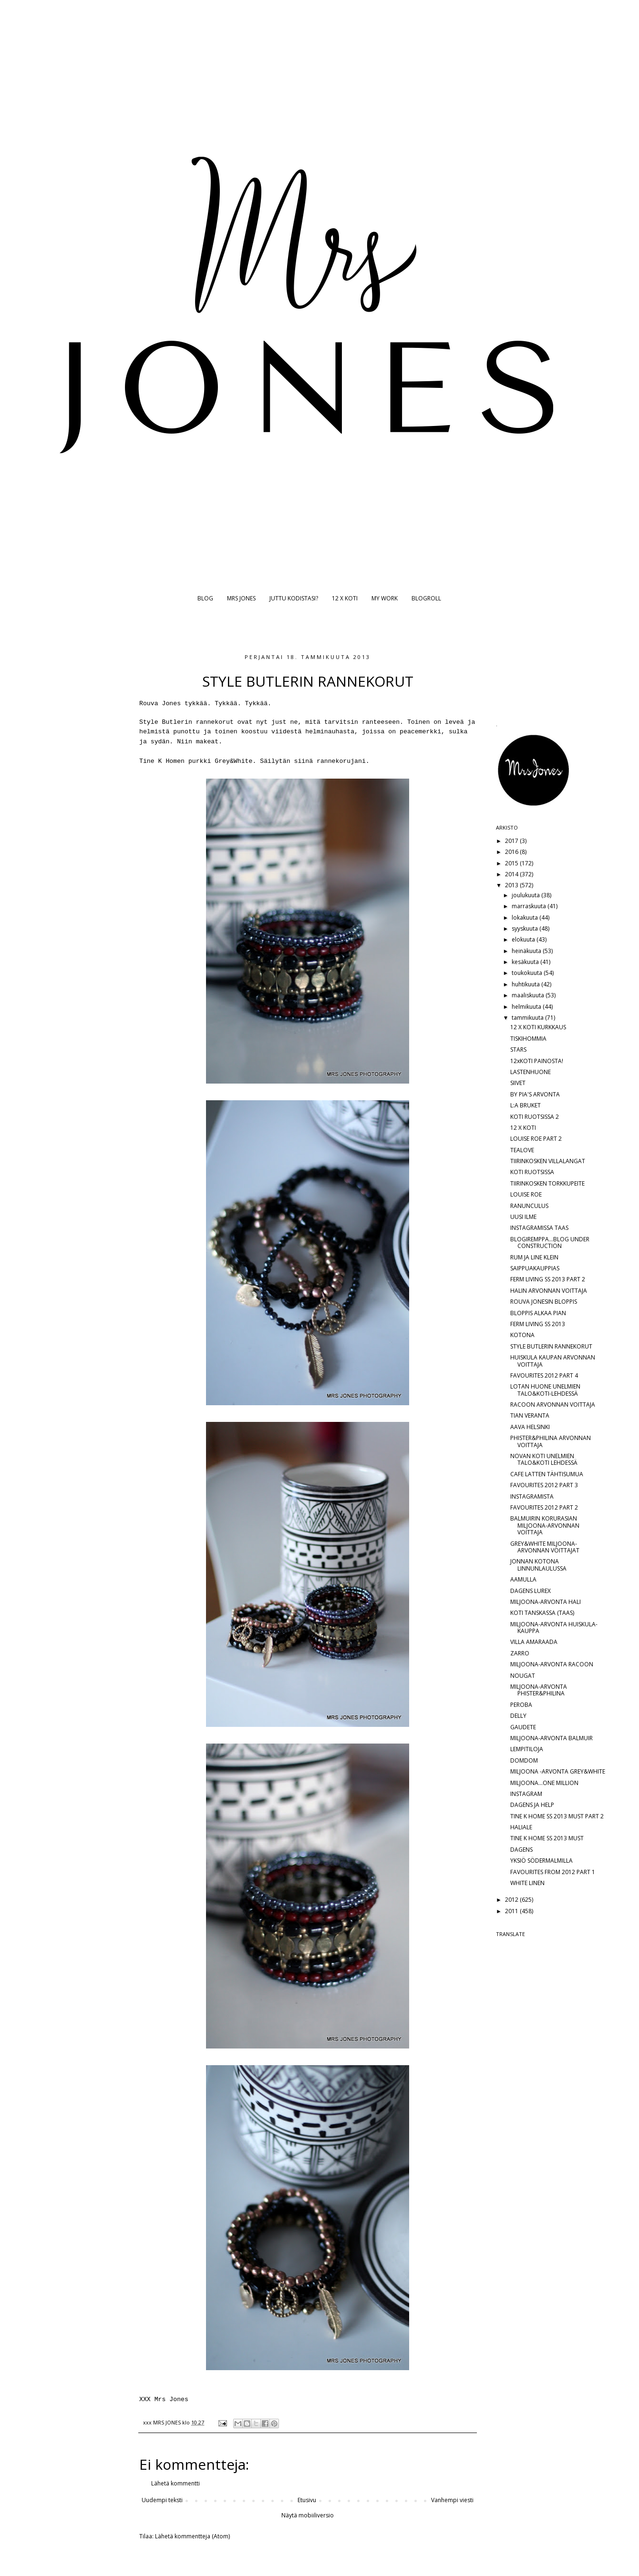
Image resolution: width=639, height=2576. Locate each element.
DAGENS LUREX (530, 1591)
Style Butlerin (165, 722)
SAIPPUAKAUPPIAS (534, 1268)
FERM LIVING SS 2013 (537, 1324)
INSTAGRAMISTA (532, 1496)
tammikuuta (528, 1018)
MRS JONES (241, 598)
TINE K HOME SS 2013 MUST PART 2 (557, 1816)
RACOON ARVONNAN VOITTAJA (552, 1404)
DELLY (518, 1716)
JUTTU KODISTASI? (293, 598)
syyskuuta (525, 928)
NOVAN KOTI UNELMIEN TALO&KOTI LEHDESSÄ (543, 1459)
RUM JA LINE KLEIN (534, 1257)
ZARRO (519, 1653)
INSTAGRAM (526, 1794)
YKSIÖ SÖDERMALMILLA (541, 1860)
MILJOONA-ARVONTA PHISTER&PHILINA (538, 1690)
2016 (512, 852)
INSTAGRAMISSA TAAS (539, 1228)
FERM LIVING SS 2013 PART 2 (547, 1279)
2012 (512, 1900)
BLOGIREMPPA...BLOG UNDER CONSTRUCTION (549, 1242)
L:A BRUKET (525, 1105)
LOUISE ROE (526, 1194)
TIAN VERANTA (529, 1415)
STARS (518, 1049)
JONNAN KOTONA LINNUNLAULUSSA (538, 1564)
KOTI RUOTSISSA (532, 1172)
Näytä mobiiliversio (307, 2515)
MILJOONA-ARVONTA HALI (545, 1602)
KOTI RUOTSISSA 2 (534, 1117)
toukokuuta (528, 973)
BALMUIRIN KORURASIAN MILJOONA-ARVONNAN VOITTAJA (544, 1525)
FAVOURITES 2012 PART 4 (544, 1375)
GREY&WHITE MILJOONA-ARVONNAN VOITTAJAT (544, 1547)
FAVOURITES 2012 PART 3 (544, 1485)
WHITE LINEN (527, 1883)
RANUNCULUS (529, 1206)
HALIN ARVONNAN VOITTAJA (548, 1291)
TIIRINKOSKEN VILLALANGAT (547, 1161)
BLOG (205, 598)
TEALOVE (522, 1150)
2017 (512, 841)
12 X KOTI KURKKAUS (538, 1027)
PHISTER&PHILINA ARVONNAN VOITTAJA (550, 1441)
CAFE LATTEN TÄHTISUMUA (546, 1474)
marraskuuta (529, 906)
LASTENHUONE (530, 1072)
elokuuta (524, 939)
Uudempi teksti (162, 2500)
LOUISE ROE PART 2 (536, 1139)
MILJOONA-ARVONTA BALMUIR (551, 1738)
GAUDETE (523, 1727)
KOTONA (522, 1335)
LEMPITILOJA (526, 1749)
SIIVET (518, 1083)
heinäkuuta (527, 951)
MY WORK (384, 598)
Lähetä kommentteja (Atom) (192, 2536)
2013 (512, 885)
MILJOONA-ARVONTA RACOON (551, 1664)
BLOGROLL (426, 598)
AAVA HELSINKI (530, 1427)
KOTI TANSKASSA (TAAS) (542, 1613)
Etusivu (307, 2500)
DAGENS (521, 1850)
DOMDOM (524, 1760)
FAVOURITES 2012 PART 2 (544, 1507)
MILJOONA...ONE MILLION (544, 1783)
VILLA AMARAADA (533, 1642)
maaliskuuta (529, 995)
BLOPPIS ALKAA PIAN (538, 1313)
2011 (512, 1911)
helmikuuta (527, 1007)
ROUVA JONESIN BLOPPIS (543, 1302)
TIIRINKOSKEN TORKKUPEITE (547, 1183)
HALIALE (521, 1827)
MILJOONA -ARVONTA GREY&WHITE (557, 1771)
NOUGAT (522, 1676)
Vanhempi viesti (452, 2500)
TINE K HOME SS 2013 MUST (547, 1838)
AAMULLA (523, 1579)
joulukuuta (526, 895)
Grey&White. (235, 761)
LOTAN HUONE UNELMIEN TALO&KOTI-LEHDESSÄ (545, 1389)
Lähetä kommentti (175, 2483)
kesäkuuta (526, 962)
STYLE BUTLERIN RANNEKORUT (551, 1346)
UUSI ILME (523, 1217)
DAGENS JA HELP (532, 1805)
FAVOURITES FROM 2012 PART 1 (552, 1872)
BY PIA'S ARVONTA (535, 1094)
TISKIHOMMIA (528, 1038)
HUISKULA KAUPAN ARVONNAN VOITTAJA (552, 1360)
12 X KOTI (345, 598)
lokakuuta (525, 917)
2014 (512, 874)
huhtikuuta (526, 984)
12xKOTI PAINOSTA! (536, 1061)
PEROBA (521, 1705)
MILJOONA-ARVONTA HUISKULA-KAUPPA (554, 1627)
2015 (512, 863)
